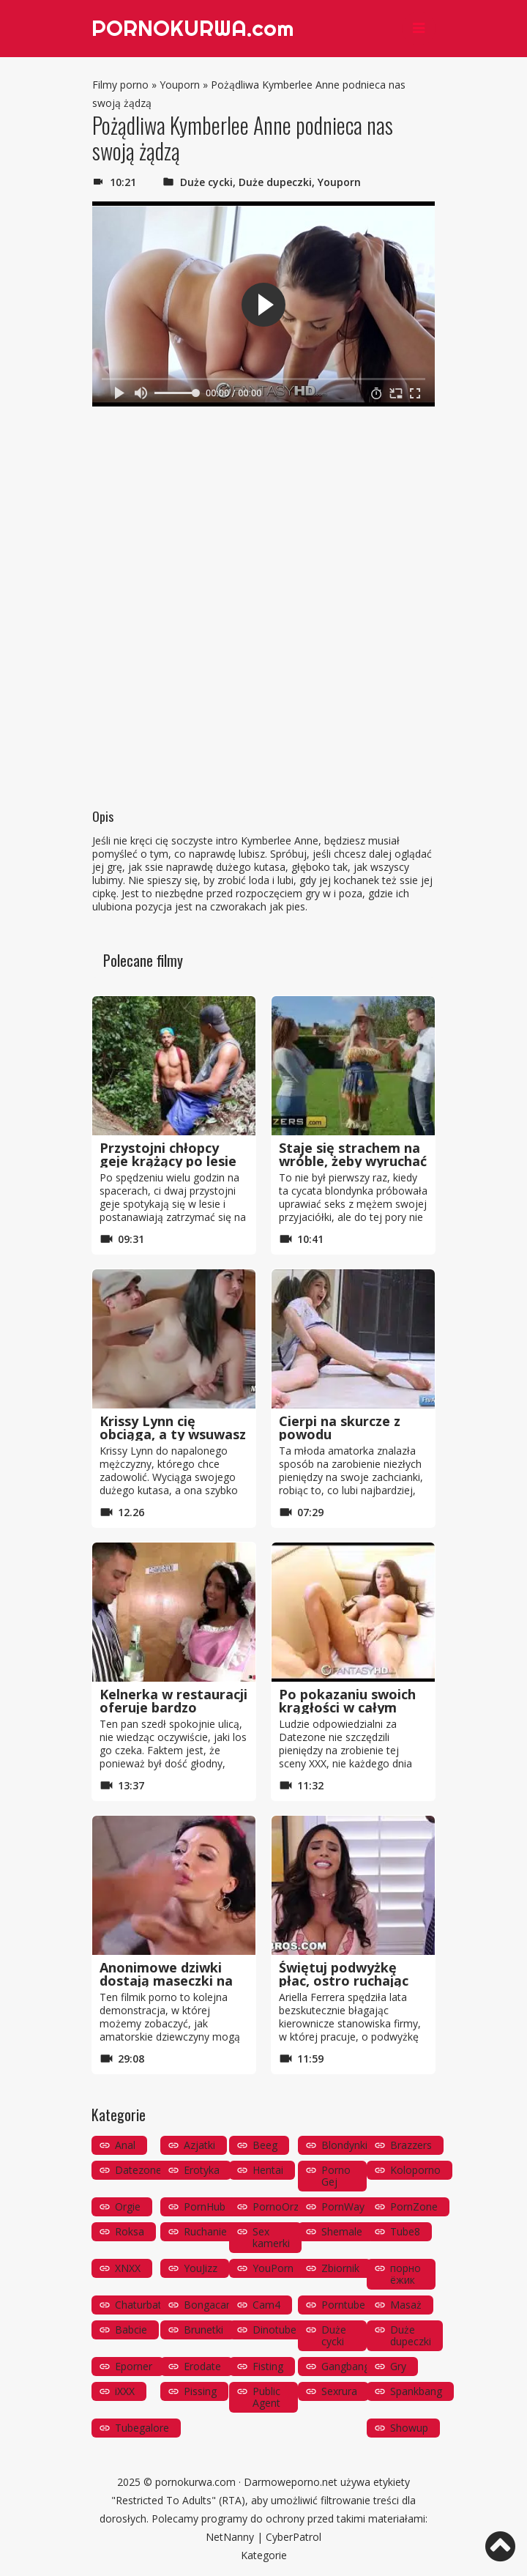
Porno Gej (336, 2176)
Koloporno (415, 2170)
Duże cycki (206, 182)
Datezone (138, 2170)
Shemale (341, 2231)
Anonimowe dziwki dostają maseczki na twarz (166, 1980)
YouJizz (200, 2268)
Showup (409, 2428)
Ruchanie (205, 2231)
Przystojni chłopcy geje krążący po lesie (168, 1154)
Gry (398, 2366)
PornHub (204, 2206)
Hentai (268, 2170)
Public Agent (266, 2397)
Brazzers (411, 2145)
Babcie (131, 2329)
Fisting (268, 2366)
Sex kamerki (271, 2237)
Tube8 (405, 2231)
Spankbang (416, 2391)
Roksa (129, 2231)
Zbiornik (340, 2268)
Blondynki (344, 2145)
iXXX (125, 2391)
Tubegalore (142, 2428)
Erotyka (202, 2170)
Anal (125, 2145)
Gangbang (345, 2366)
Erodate (202, 2366)
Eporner (133, 2366)
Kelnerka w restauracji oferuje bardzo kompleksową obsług (173, 1707)
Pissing (200, 2391)
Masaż (406, 2305)
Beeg (265, 2145)
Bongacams (212, 2305)
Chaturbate (141, 2305)
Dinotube (274, 2329)
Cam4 (266, 2305)
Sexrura (339, 2391)
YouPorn (273, 2268)
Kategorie (264, 2555)
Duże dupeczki (275, 182)
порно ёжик (405, 2274)
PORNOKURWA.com (193, 29)
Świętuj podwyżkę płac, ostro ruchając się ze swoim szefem (346, 1980)
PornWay (343, 2206)
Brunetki (203, 2329)
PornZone (414, 2206)
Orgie (128, 2206)
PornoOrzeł (280, 2206)
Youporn (180, 85)
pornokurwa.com (195, 2482)
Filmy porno (120, 85)
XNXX (128, 2268)
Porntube (343, 2305)
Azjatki (199, 2145)
